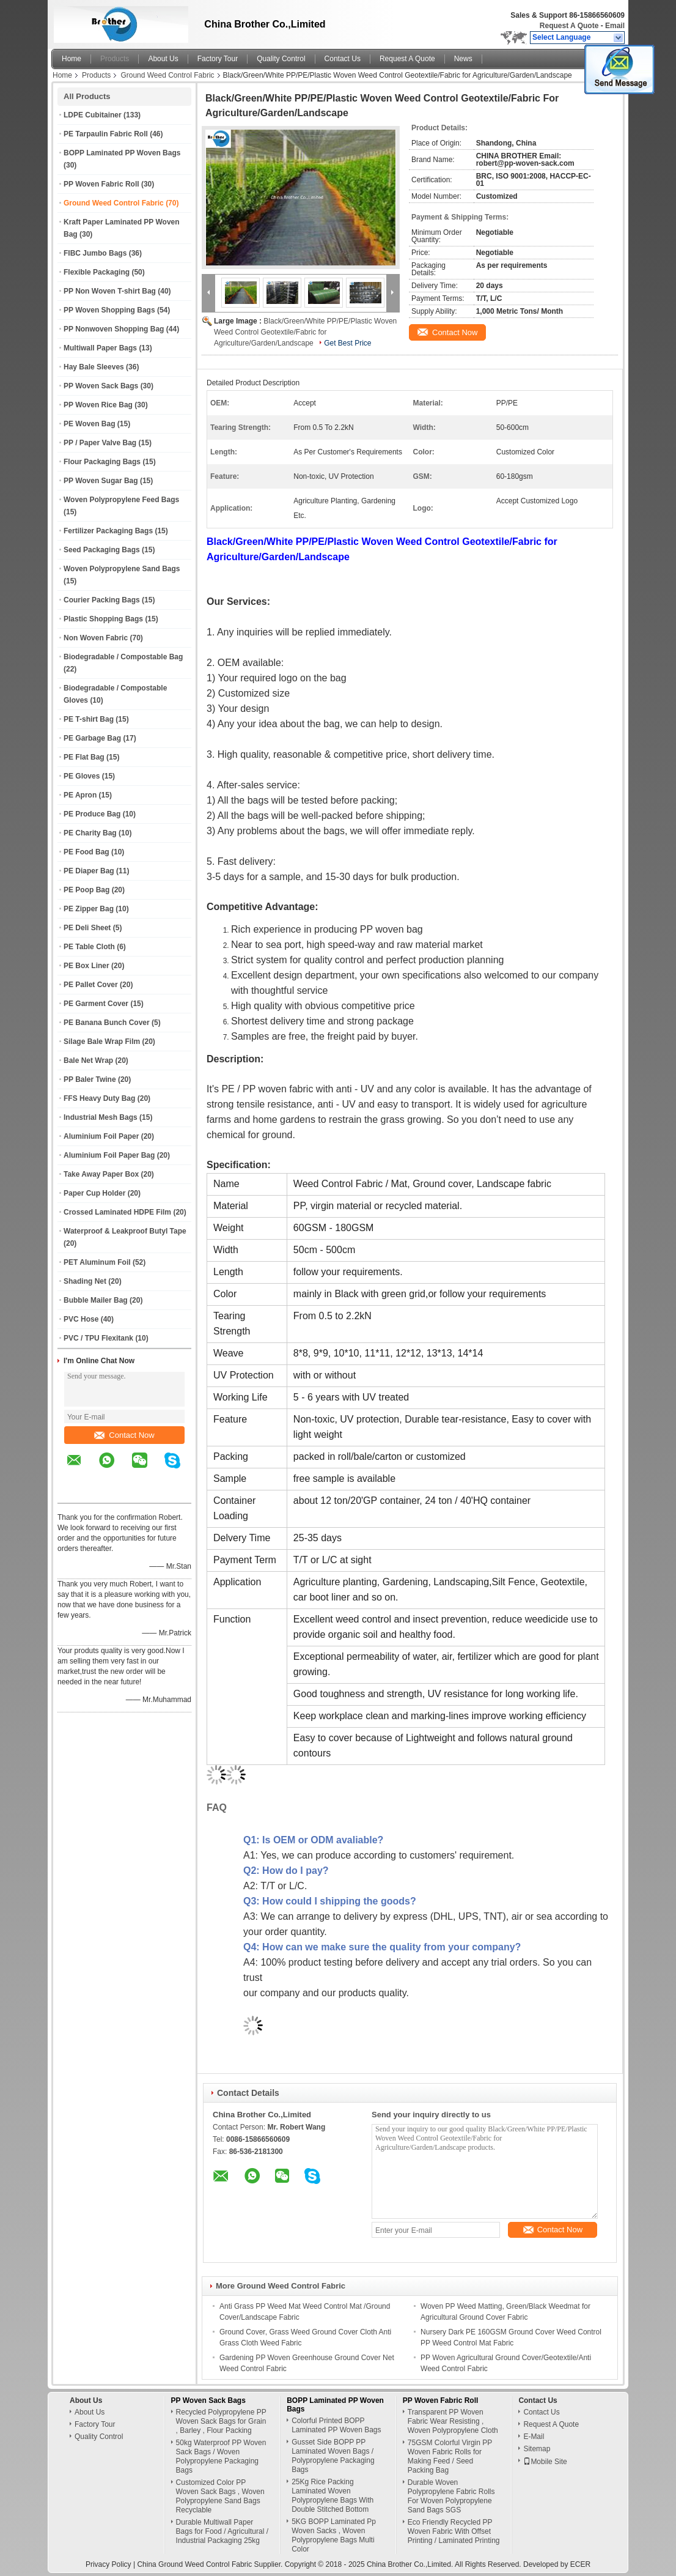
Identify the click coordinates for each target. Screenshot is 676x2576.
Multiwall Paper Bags (100, 348)
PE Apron (80, 795)
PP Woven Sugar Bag (101, 480)
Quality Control (281, 58)
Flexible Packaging (97, 272)
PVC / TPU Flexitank (98, 1338)
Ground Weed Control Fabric (167, 75)
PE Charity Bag (90, 833)
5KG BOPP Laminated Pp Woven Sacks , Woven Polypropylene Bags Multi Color (334, 2535)
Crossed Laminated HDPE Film (117, 1212)
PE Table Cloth (89, 946)
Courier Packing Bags (102, 600)
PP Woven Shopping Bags (109, 310)
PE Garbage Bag (92, 738)
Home (71, 58)
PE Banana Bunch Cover (107, 1022)
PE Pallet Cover (91, 984)
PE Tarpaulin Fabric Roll (106, 134)
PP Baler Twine (90, 1079)
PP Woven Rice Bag (98, 405)
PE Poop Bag (86, 890)
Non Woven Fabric (96, 638)
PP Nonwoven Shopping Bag (114, 329)
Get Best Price (347, 343)
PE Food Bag (86, 852)
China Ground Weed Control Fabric (194, 2564)
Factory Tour (217, 58)
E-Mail (533, 2436)
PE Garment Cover (96, 1003)
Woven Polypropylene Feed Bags (121, 499)
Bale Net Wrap (88, 1060)
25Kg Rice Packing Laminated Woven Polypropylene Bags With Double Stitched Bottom (332, 2496)
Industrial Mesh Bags (101, 1117)
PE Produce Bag (92, 814)
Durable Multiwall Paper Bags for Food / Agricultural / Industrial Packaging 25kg (222, 2531)
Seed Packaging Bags (102, 550)
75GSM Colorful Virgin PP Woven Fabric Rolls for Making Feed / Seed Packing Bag (450, 2456)
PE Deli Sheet (87, 927)
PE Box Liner (86, 965)
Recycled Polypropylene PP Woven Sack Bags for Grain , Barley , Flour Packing (221, 2421)
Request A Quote (569, 25)
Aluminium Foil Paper (101, 1136)
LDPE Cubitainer (93, 115)
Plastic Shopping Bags (103, 619)
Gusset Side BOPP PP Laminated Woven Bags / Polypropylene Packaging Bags (333, 2456)
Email (615, 25)
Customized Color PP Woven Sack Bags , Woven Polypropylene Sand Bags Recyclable (220, 2496)
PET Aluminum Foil (97, 1262)
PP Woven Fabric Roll (101, 184)
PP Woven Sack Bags (101, 386)
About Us (163, 58)
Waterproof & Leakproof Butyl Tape (125, 1231)
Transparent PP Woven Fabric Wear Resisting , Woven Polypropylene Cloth (453, 2421)
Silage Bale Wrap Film (102, 1041)
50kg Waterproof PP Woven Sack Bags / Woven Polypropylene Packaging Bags (221, 2456)
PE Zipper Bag (89, 909)
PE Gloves (82, 776)
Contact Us (343, 58)
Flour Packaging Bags (102, 461)
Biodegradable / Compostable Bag (123, 657)
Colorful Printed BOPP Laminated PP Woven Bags (336, 2425)
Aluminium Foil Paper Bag (109, 1155)
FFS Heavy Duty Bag (99, 1098)
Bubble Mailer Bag (96, 1300)
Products (114, 58)
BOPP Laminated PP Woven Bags (122, 153)
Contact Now (124, 1435)
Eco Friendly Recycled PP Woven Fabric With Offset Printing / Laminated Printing (454, 2531)
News (463, 58)
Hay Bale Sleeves (94, 367)
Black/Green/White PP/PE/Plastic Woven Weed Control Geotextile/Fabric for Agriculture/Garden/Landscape (305, 332)
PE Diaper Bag (89, 871)
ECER (580, 2564)
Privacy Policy (108, 2564)
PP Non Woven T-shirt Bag (110, 291)
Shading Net (85, 1281)
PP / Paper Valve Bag (100, 443)
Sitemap (536, 2449)
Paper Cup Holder (94, 1193)
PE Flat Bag (84, 757)
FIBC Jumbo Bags (95, 253)
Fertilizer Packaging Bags (108, 531)
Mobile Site (545, 2461)
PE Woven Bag (89, 424)
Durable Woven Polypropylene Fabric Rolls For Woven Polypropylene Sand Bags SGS (451, 2496)
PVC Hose (81, 1319)
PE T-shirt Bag (89, 719)
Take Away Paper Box (101, 1174)
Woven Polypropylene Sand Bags (122, 568)
